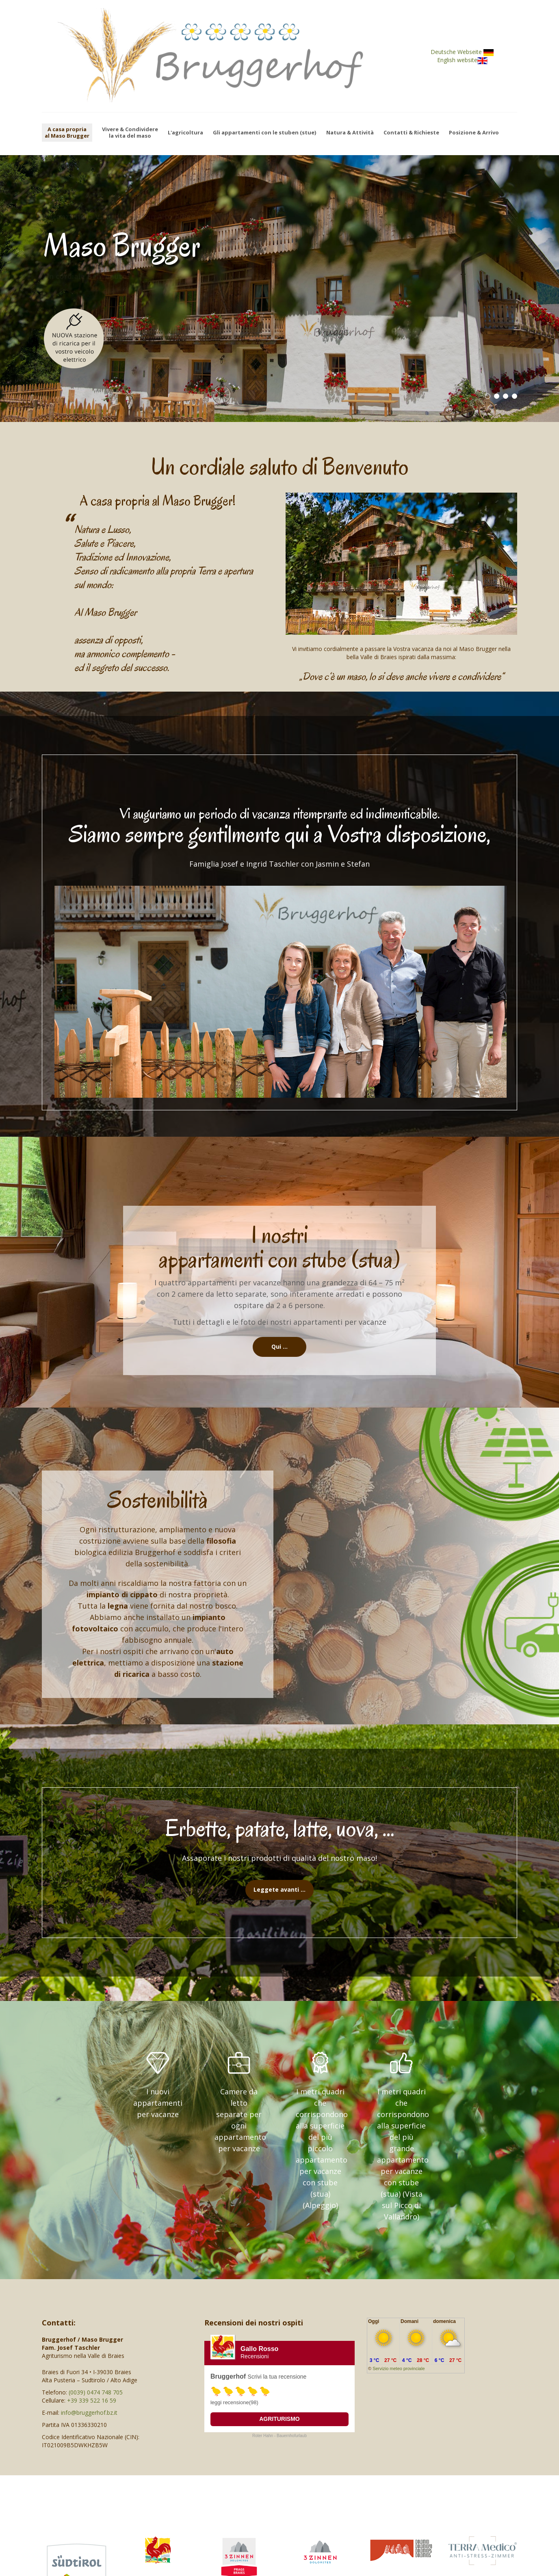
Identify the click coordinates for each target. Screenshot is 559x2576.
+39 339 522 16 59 (91, 2400)
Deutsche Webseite (461, 52)
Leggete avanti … (280, 1889)
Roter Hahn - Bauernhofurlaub (279, 2435)
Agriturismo (279, 2419)
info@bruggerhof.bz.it (89, 2412)
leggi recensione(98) (234, 2402)
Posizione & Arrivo (474, 133)
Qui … (279, 1346)
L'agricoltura (185, 133)
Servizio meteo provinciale (399, 2368)
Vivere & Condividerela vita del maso (130, 132)
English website (462, 60)
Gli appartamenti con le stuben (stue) (264, 133)
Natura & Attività (350, 133)
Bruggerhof (228, 2376)
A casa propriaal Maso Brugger (67, 132)
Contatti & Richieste (411, 133)
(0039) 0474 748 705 (96, 2392)
